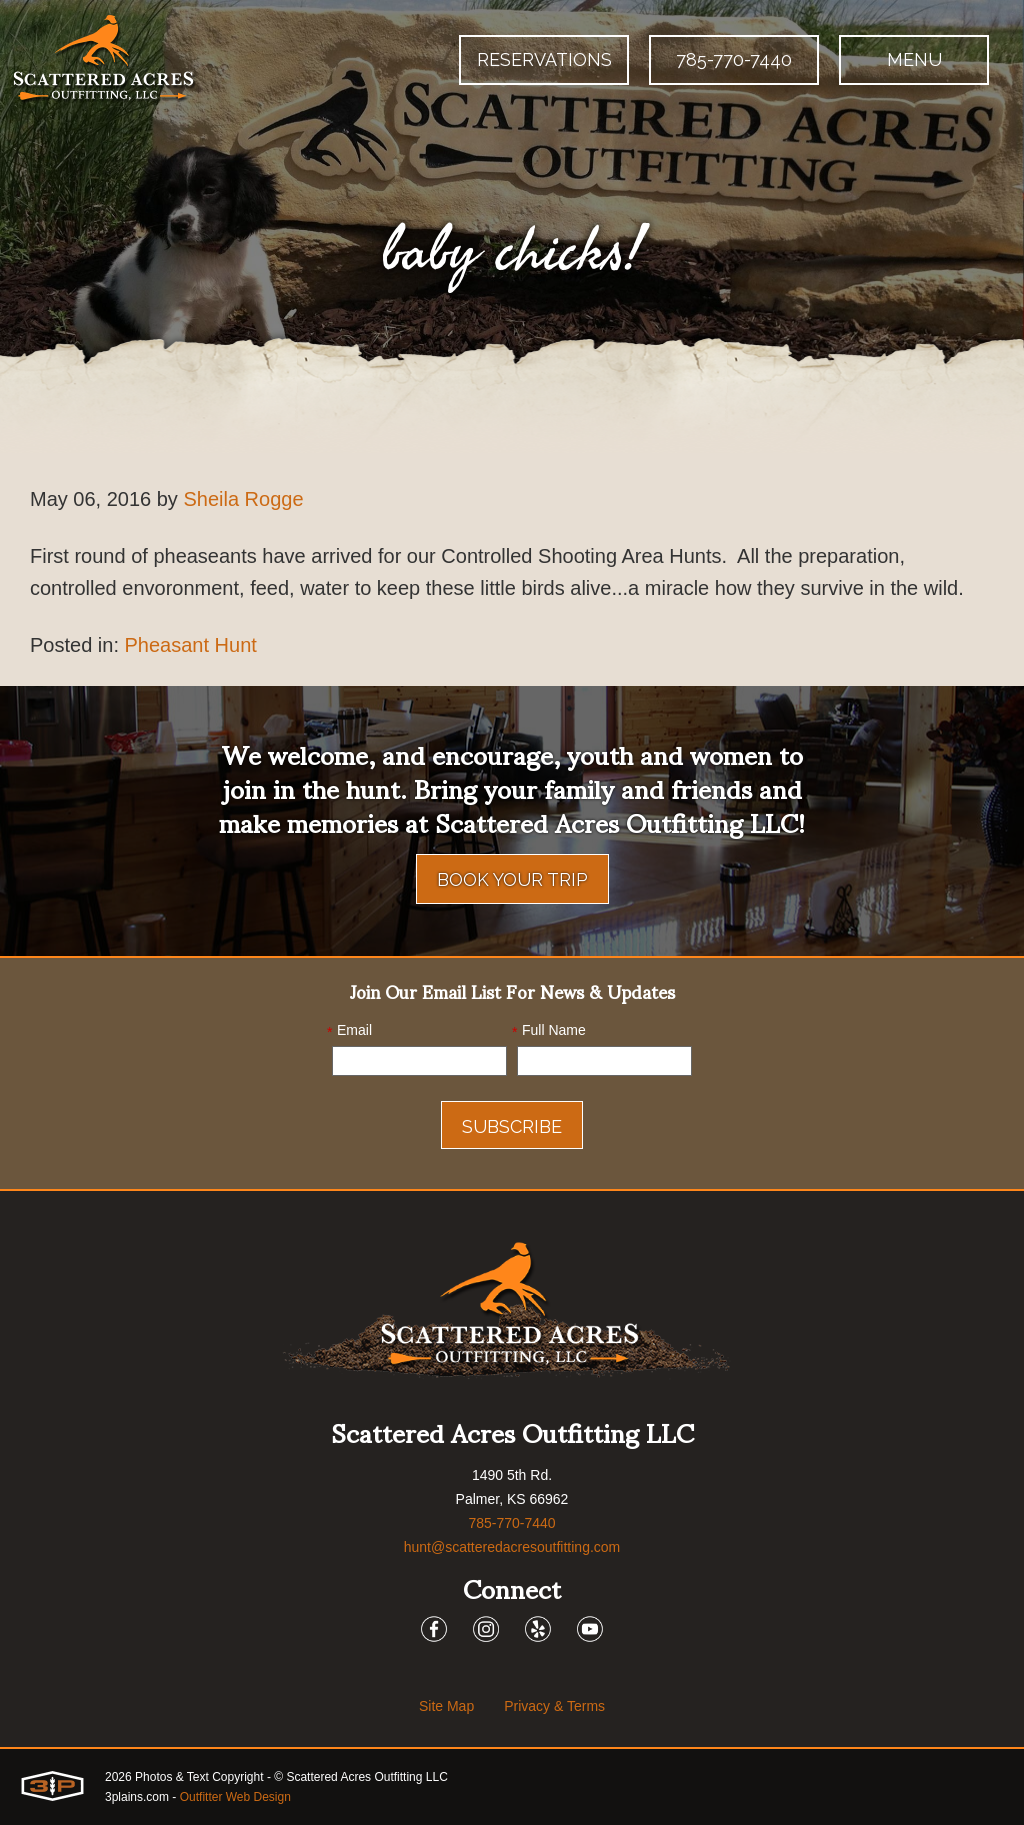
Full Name (549, 1031)
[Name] (604, 1061)
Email (349, 1031)
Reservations (544, 59)
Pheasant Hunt (191, 645)
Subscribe (512, 1126)
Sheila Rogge (243, 499)
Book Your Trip (512, 879)
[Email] (419, 1061)
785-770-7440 (734, 59)
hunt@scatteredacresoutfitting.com (512, 1547)
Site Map (446, 1706)
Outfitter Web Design (235, 1797)
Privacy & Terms (554, 1706)
